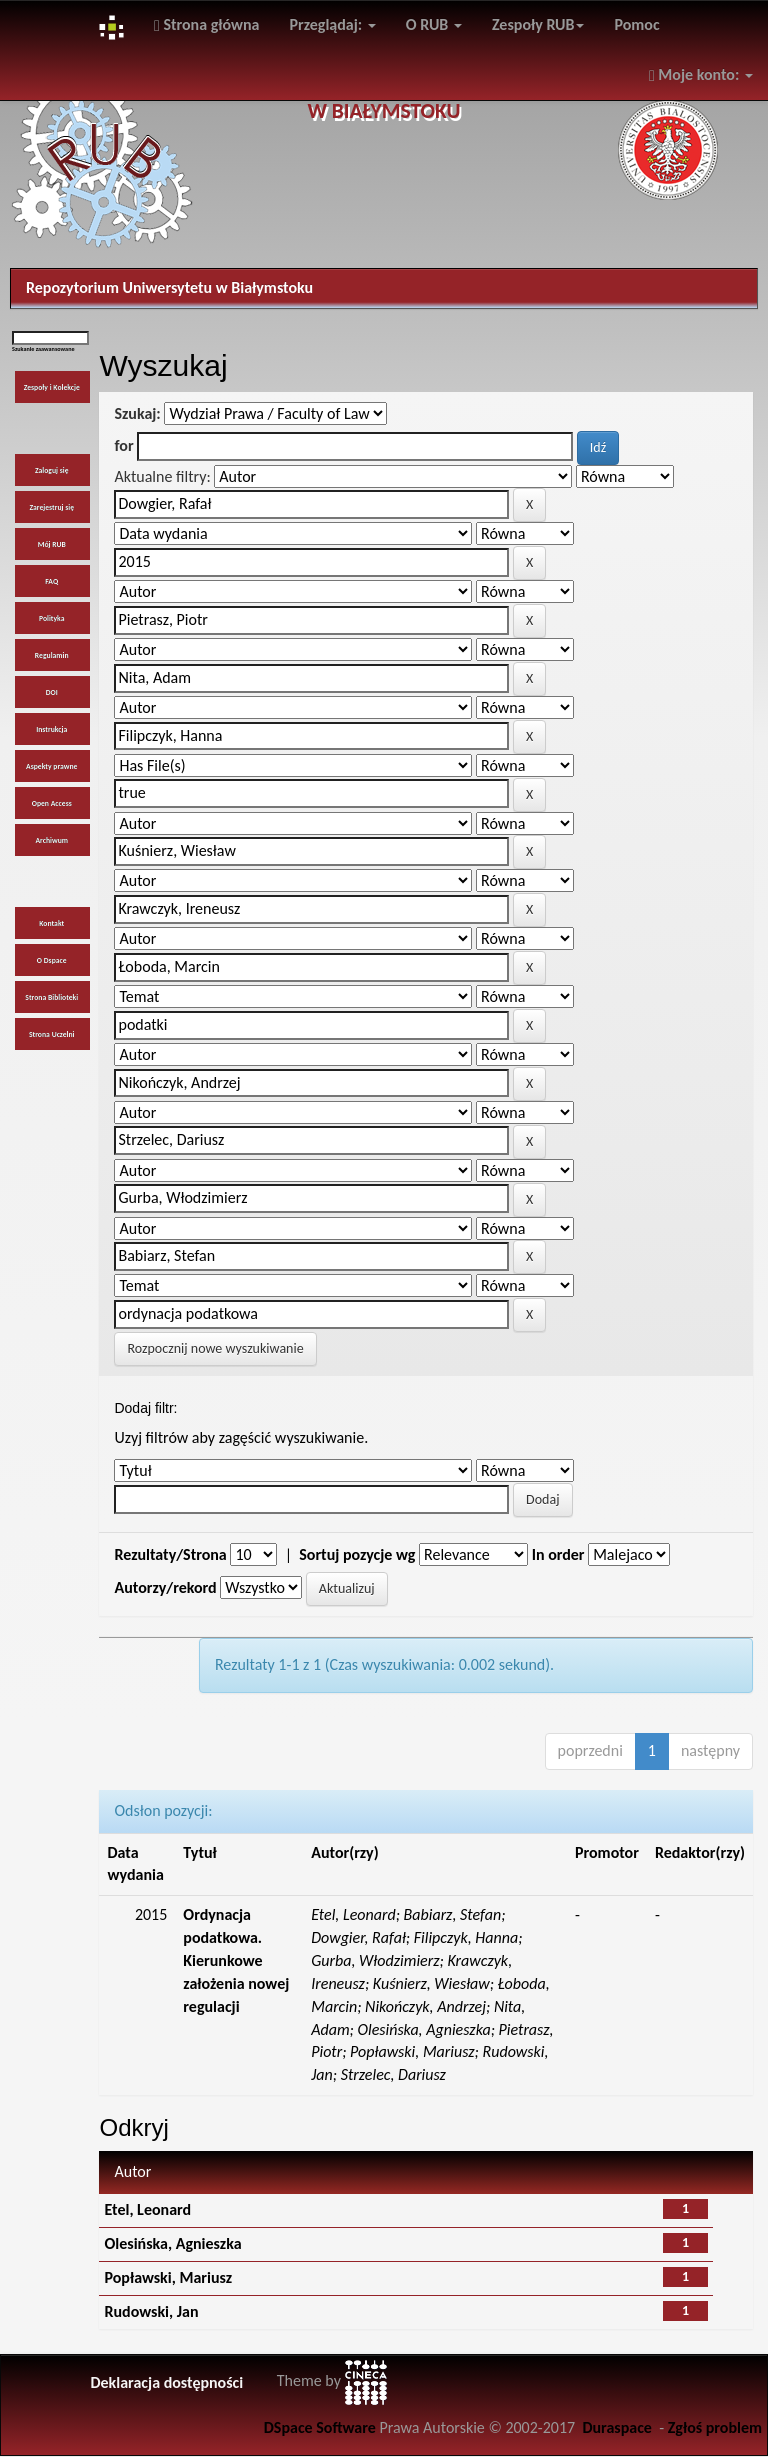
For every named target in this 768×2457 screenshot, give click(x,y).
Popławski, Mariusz (168, 2277)
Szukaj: (137, 413)
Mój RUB (52, 544)
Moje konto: (701, 74)
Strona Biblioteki (51, 997)
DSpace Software (320, 2427)
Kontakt (51, 923)
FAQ (51, 581)
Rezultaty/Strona (170, 1554)
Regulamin (52, 655)
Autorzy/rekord (165, 1587)
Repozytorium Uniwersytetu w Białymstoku (169, 287)
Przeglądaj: (333, 24)
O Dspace (52, 960)
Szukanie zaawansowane (43, 349)
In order (558, 1554)
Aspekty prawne (51, 766)
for (123, 445)
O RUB (434, 24)
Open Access (52, 803)
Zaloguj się (52, 470)
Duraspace (617, 2427)
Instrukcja (51, 729)
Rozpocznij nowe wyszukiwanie (215, 1348)
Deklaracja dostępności (166, 2382)
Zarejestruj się (51, 507)
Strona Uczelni (52, 1034)
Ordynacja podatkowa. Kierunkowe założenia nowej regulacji (236, 1960)
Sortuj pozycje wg (357, 1554)
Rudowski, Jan (151, 2311)
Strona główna (207, 24)
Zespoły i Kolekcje (52, 387)
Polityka (52, 618)
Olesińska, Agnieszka (172, 2243)
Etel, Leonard (147, 2209)
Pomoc (636, 24)
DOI (52, 692)
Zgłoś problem (715, 2427)
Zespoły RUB (538, 24)
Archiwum (51, 840)
